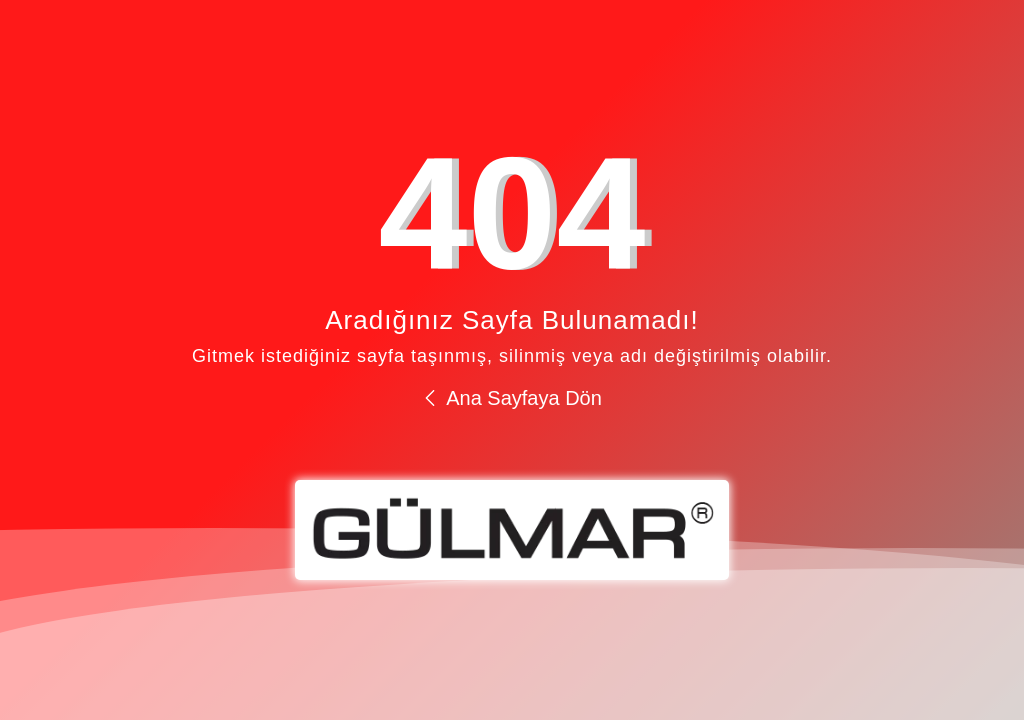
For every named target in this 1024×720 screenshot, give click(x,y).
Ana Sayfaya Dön (512, 398)
